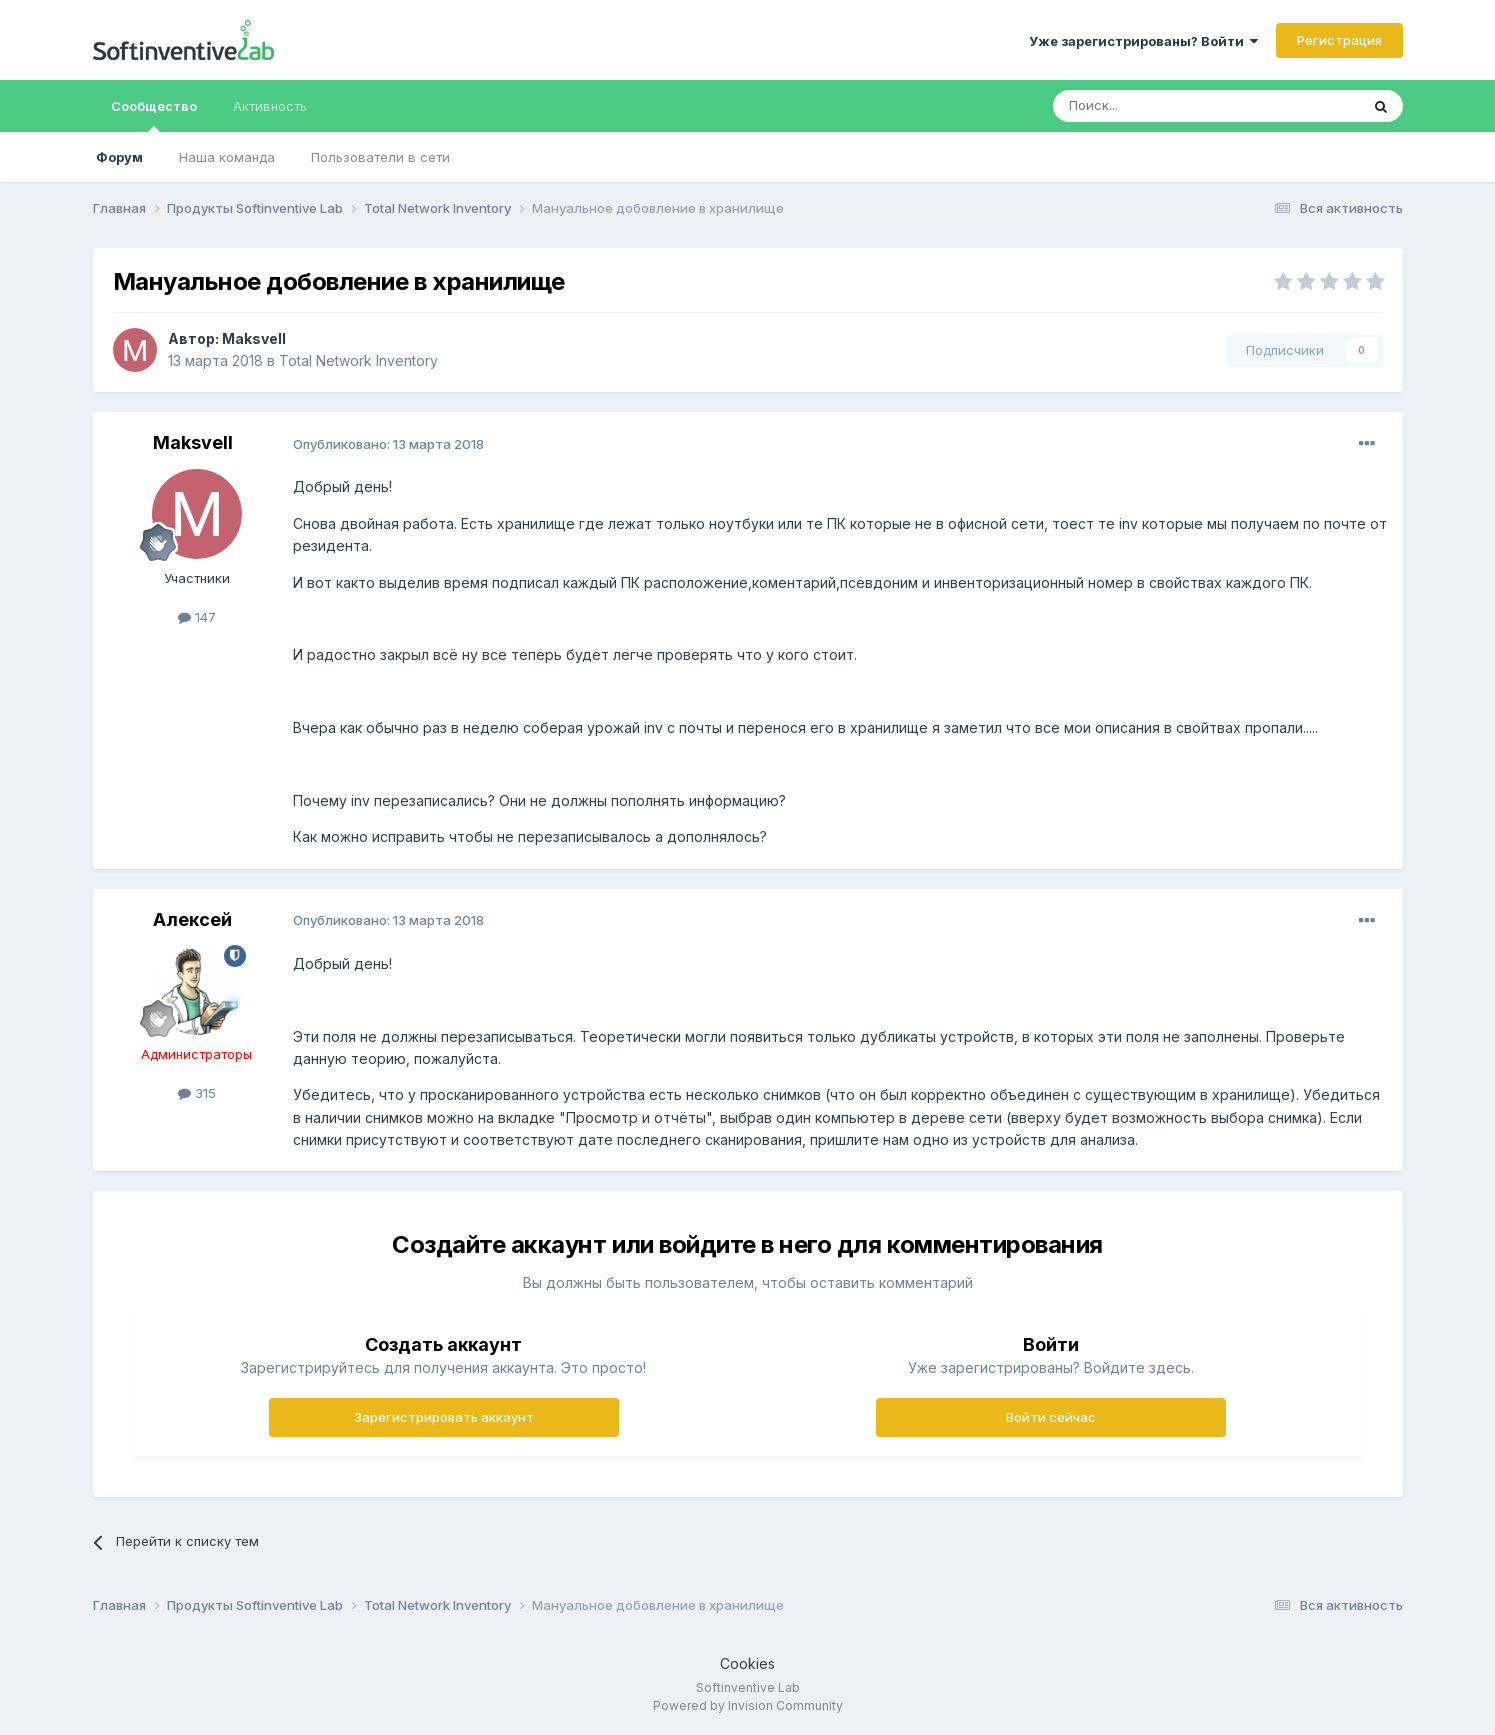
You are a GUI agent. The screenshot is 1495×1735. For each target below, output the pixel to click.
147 (197, 617)
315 (197, 1093)
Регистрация (1339, 40)
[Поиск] (1151, 106)
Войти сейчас (1051, 1417)
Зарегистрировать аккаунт (444, 1417)
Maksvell (254, 338)
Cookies (747, 1663)
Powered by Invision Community (748, 1705)
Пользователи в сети (380, 157)
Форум (119, 157)
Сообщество (154, 115)
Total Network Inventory (358, 360)
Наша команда (227, 157)
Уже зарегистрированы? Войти (1143, 41)
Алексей (192, 919)
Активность (270, 106)
